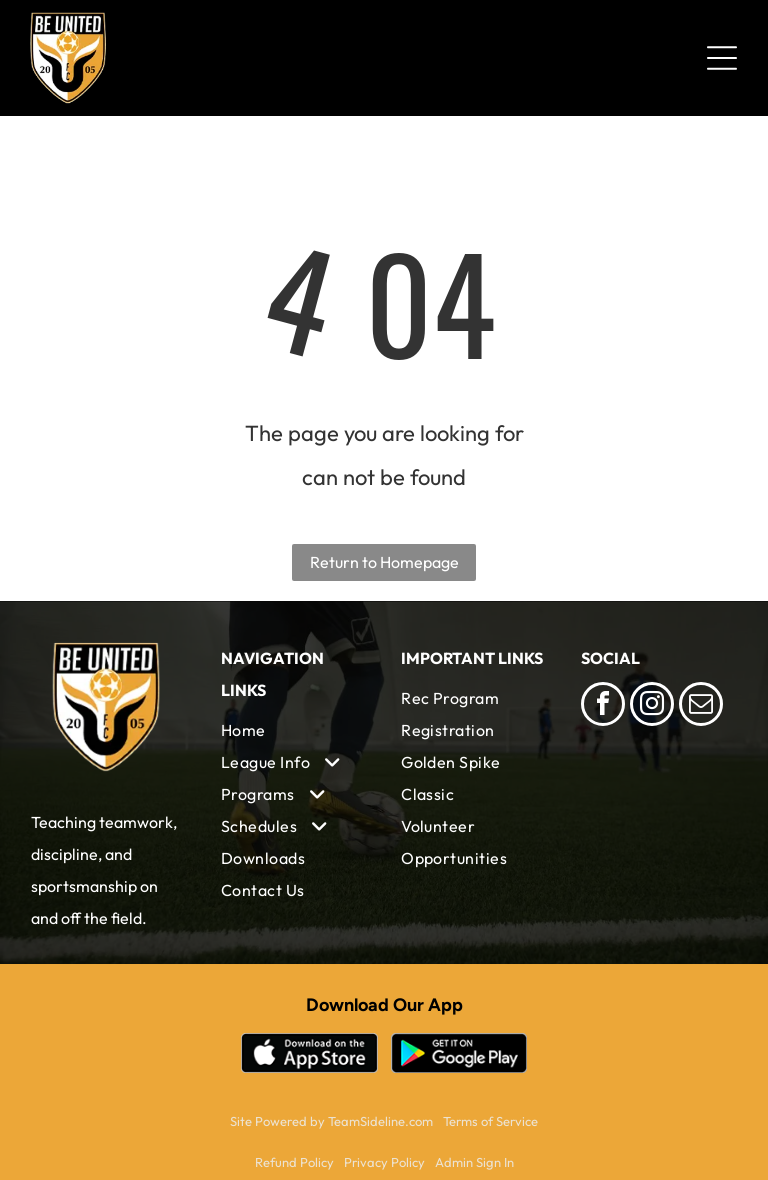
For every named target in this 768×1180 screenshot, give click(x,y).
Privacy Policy (384, 1162)
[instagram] (652, 706)
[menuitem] (294, 730)
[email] (701, 706)
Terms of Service (490, 1121)
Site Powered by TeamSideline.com (331, 1121)
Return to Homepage (384, 562)
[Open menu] (722, 58)
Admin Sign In (474, 1162)
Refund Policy (294, 1162)
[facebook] (603, 706)
